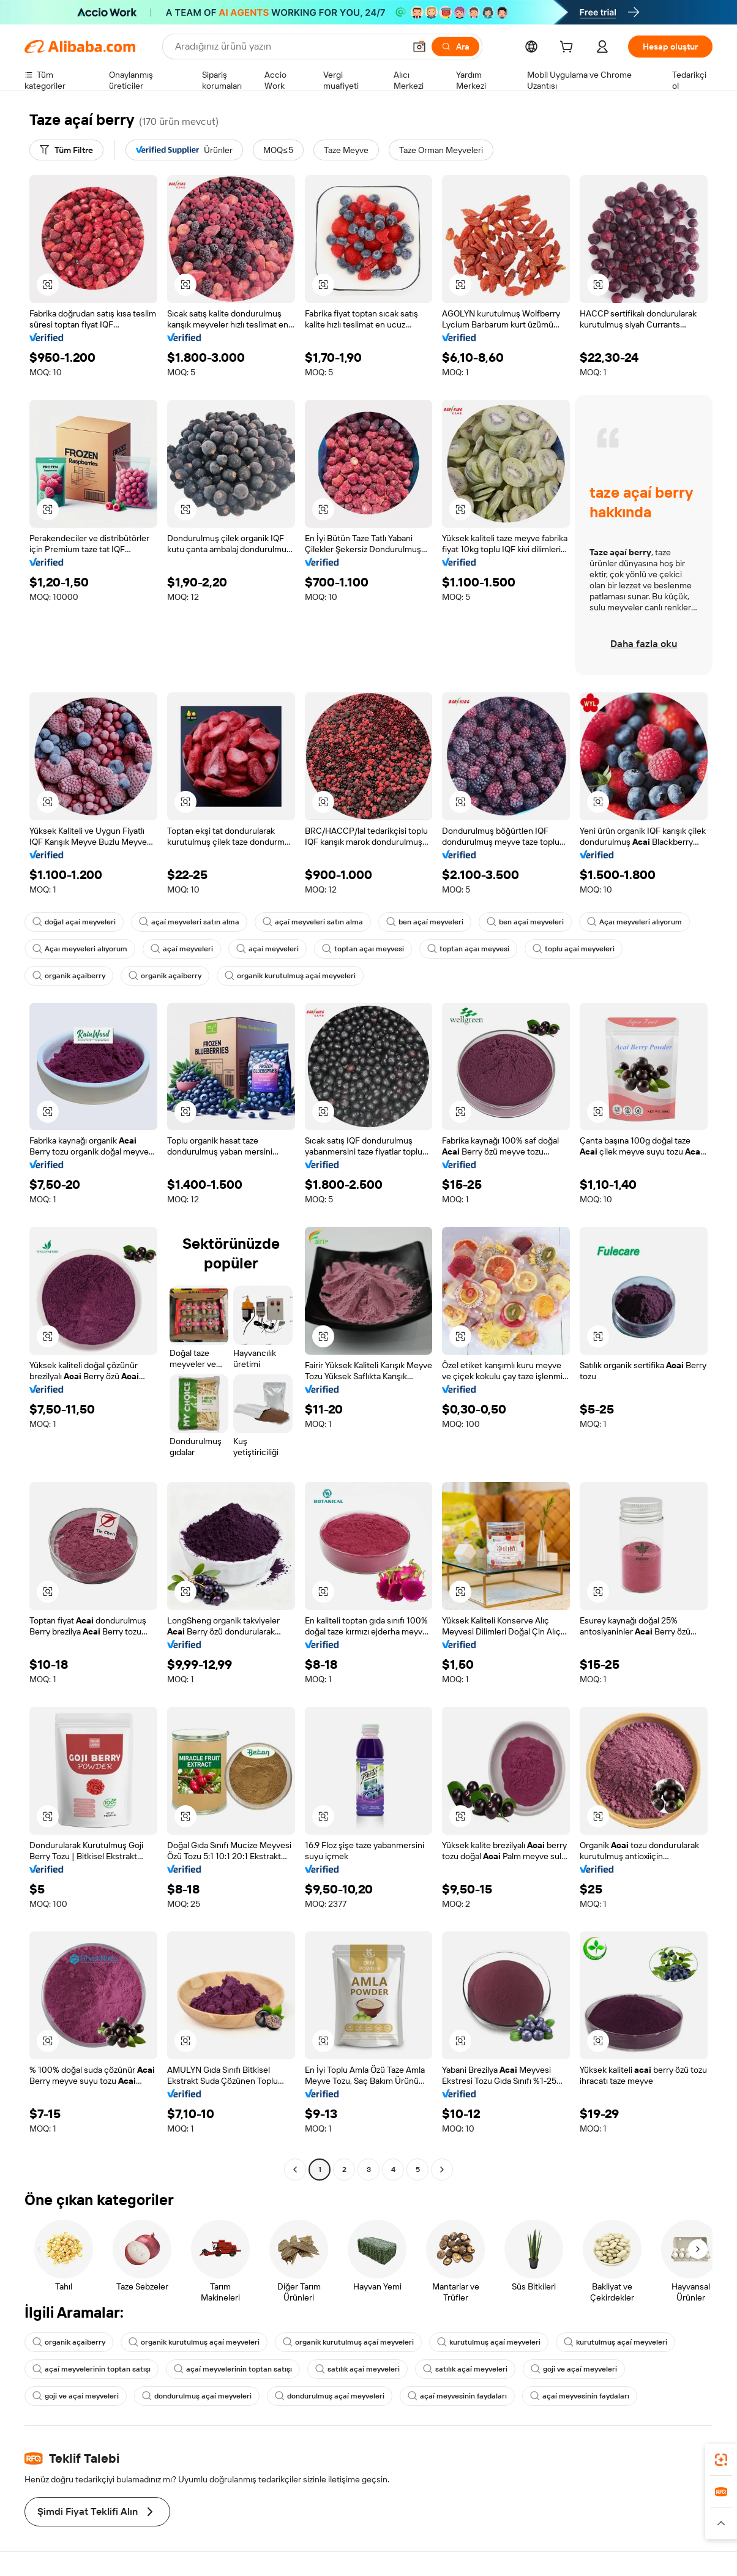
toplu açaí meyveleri (574, 949)
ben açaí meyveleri (424, 922)
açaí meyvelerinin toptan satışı (91, 2369)
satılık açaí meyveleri (357, 2369)
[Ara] (455, 46)
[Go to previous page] (295, 2170)
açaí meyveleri (182, 949)
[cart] (568, 48)
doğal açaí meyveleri (74, 922)
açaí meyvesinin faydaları (457, 2396)
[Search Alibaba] (288, 46)
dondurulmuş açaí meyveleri (197, 2396)
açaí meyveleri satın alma (189, 922)
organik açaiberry (68, 976)
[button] (419, 46)
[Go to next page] (442, 2170)
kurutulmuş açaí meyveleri (489, 2342)
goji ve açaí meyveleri (574, 2369)
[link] (721, 2460)
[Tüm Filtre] (66, 150)
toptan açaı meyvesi (363, 949)
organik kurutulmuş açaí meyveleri (290, 976)
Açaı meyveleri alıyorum (634, 922)
